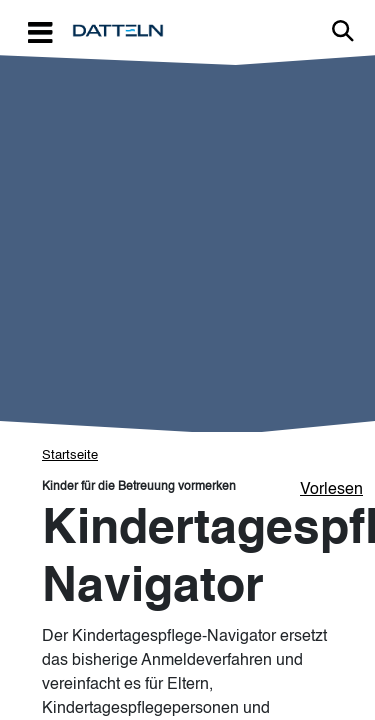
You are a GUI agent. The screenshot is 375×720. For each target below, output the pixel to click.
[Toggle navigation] (40, 31)
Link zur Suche (343, 31)
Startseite (70, 455)
